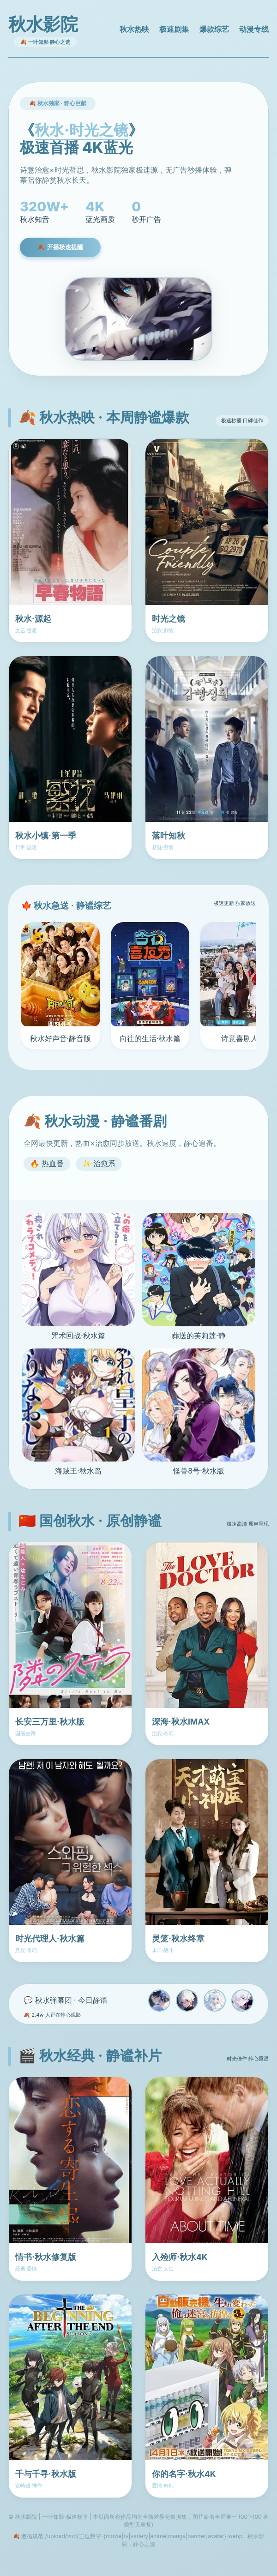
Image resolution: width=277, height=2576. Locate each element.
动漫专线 (254, 29)
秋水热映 (134, 29)
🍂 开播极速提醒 (60, 247)
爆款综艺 (214, 29)
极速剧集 (174, 29)
